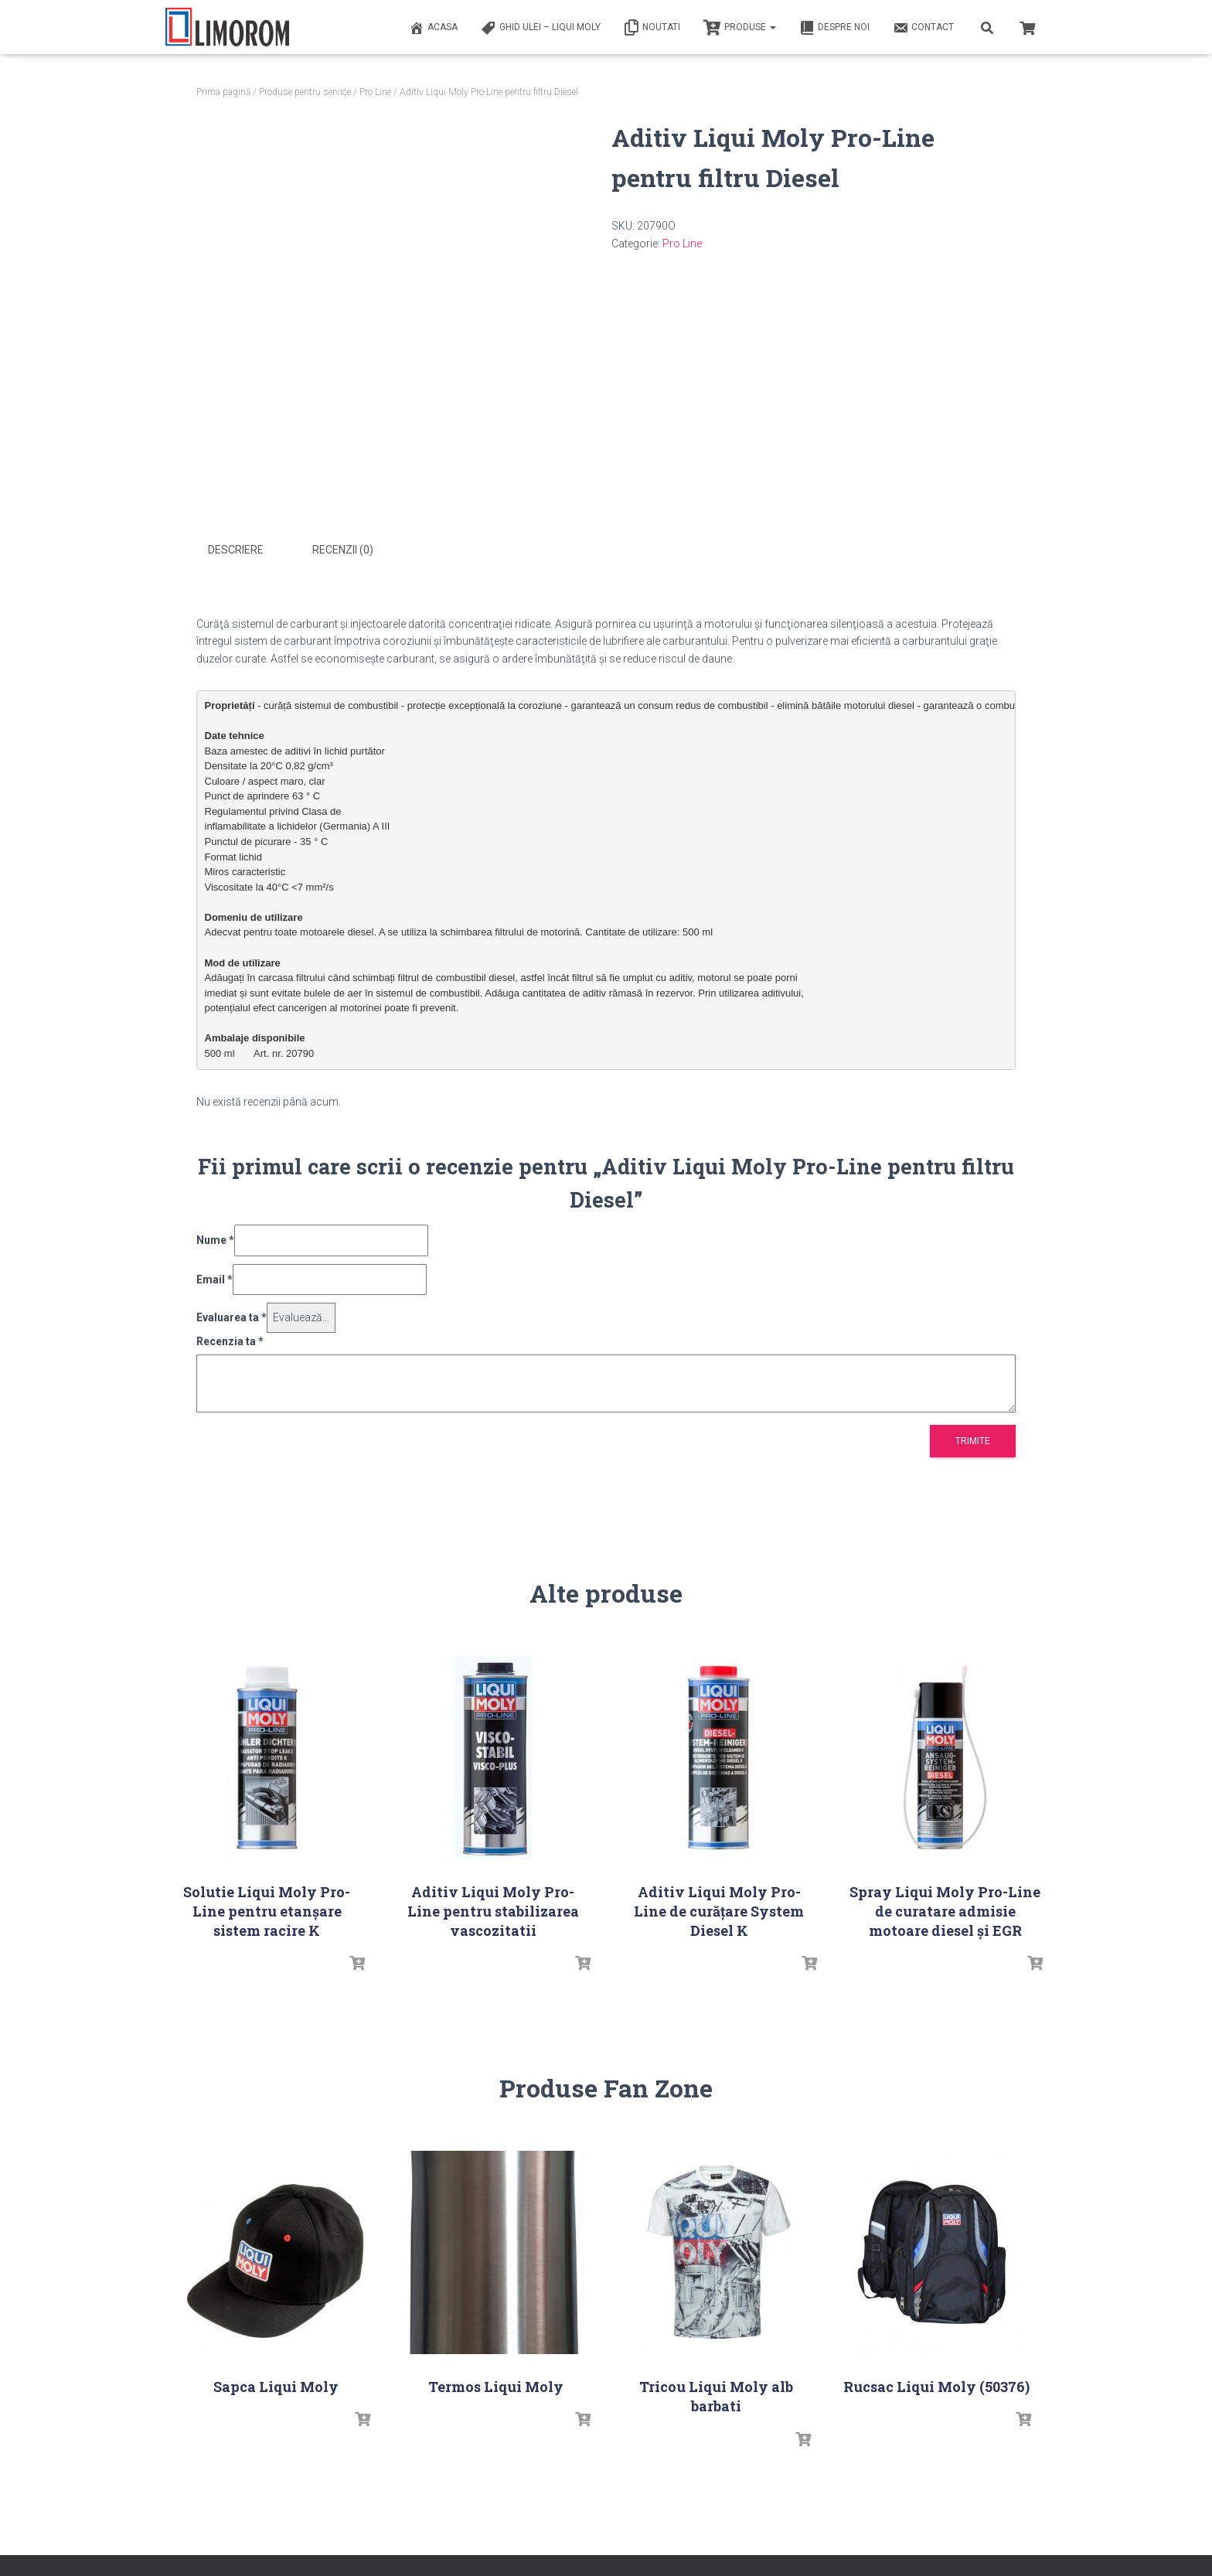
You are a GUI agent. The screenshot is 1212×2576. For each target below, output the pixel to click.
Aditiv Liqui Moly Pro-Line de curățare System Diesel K (719, 1911)
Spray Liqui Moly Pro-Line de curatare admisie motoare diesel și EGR (944, 1911)
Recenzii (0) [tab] (342, 549)
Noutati (652, 28)
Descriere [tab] (236, 549)
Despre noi (834, 28)
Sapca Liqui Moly (276, 2386)
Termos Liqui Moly (495, 2386)
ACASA (433, 28)
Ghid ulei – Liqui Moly (541, 28)
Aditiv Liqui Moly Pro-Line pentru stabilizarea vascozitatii (493, 1911)
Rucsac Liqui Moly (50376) (936, 2386)
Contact (923, 28)
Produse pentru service (305, 92)
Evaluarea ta (231, 1317)
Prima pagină (223, 92)
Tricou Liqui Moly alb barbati (716, 2396)
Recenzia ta (230, 1341)
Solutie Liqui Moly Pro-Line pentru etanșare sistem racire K (266, 1911)
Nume (215, 1240)
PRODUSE (739, 28)
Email (214, 1279)
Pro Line (375, 92)
